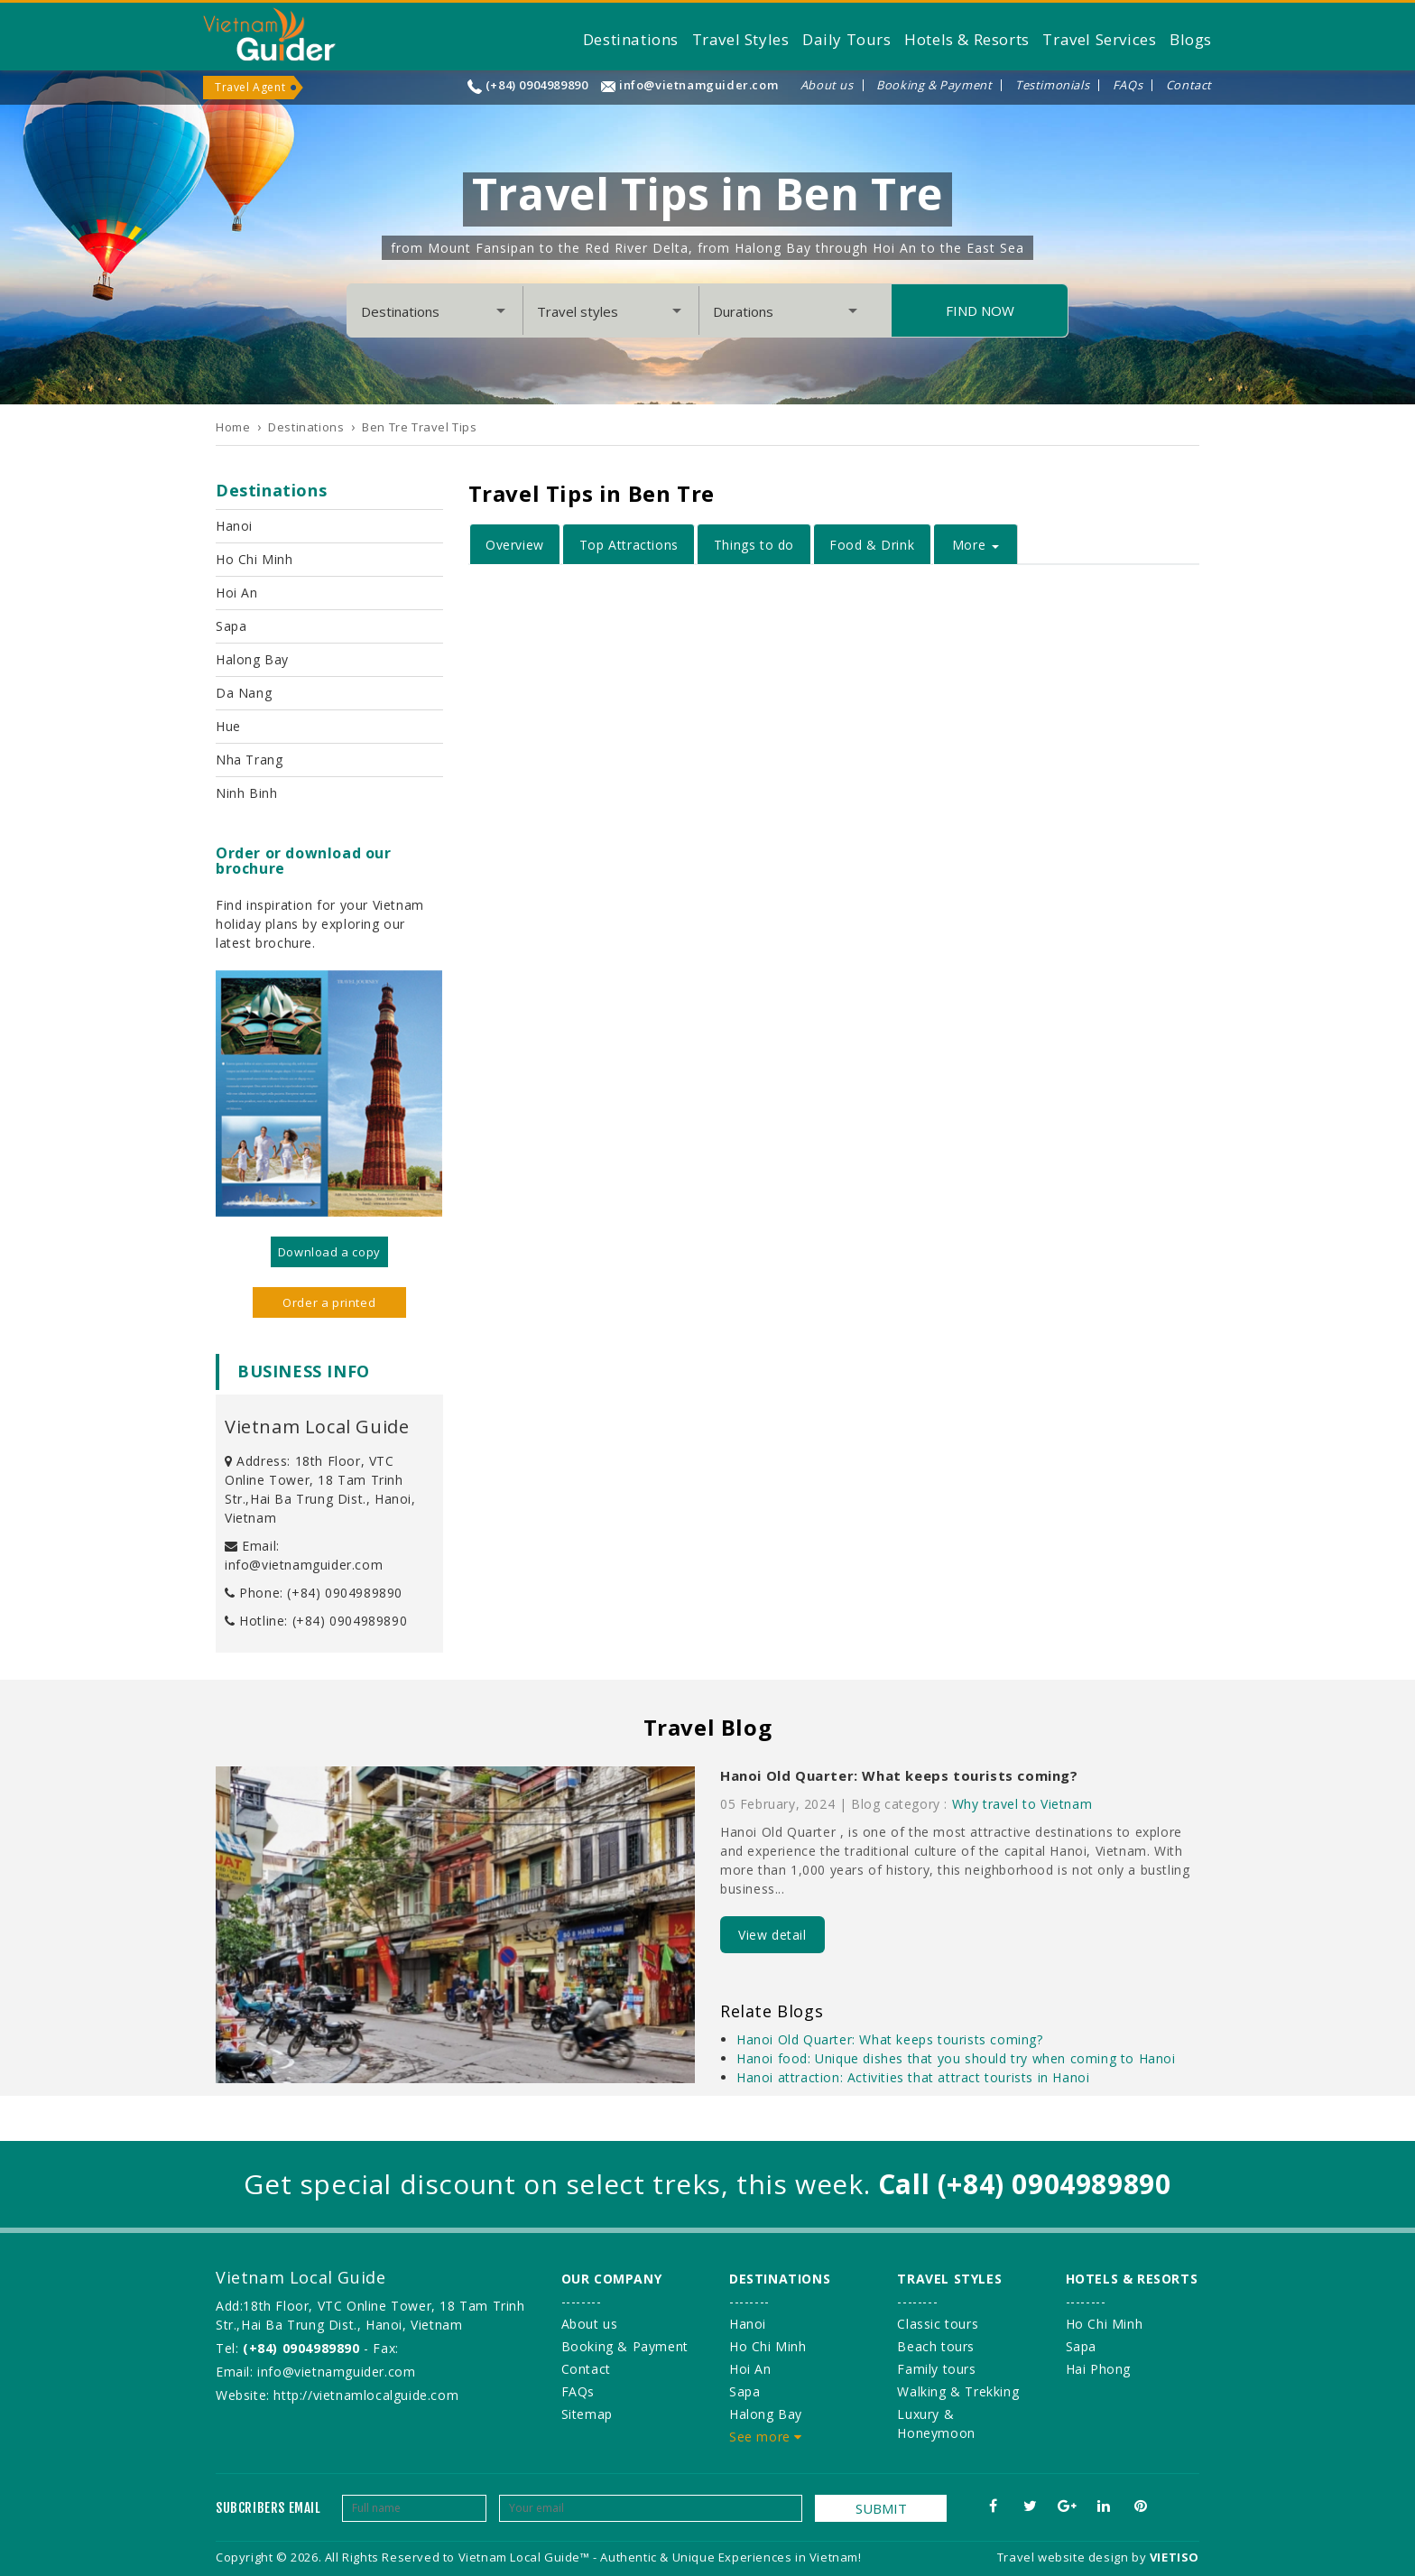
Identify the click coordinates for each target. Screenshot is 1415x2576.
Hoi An (237, 592)
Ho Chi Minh (254, 559)
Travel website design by (1071, 2557)
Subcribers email (268, 2507)
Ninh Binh (246, 793)
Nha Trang (249, 759)
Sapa (231, 626)
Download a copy (329, 1252)
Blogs (1191, 39)
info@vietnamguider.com (698, 85)
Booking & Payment (934, 85)
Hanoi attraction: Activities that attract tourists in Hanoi (912, 2077)
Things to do (754, 544)
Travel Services (1099, 39)
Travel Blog (707, 1727)
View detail (772, 1934)
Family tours (936, 2368)
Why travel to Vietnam (1022, 1803)
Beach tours (936, 2346)
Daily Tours (847, 39)
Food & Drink (871, 544)
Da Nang (244, 692)
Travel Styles (741, 39)
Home (233, 427)
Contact (1189, 85)
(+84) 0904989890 (537, 85)
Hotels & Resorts (967, 39)
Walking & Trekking (958, 2391)
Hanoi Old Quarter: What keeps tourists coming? (899, 1775)
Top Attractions (629, 544)
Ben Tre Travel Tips (419, 427)
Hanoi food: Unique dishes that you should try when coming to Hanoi (956, 2058)
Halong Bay (252, 659)
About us (827, 85)
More (975, 544)
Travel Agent (250, 87)
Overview (515, 544)
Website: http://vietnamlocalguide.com (337, 2395)
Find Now (980, 310)
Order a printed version (328, 1306)
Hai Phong (1098, 2368)
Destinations (631, 39)
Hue (228, 726)
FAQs (1127, 85)
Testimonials (1052, 85)
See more (765, 2436)
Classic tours (937, 2323)
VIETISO (1174, 2557)
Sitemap (587, 2414)
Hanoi (234, 525)
